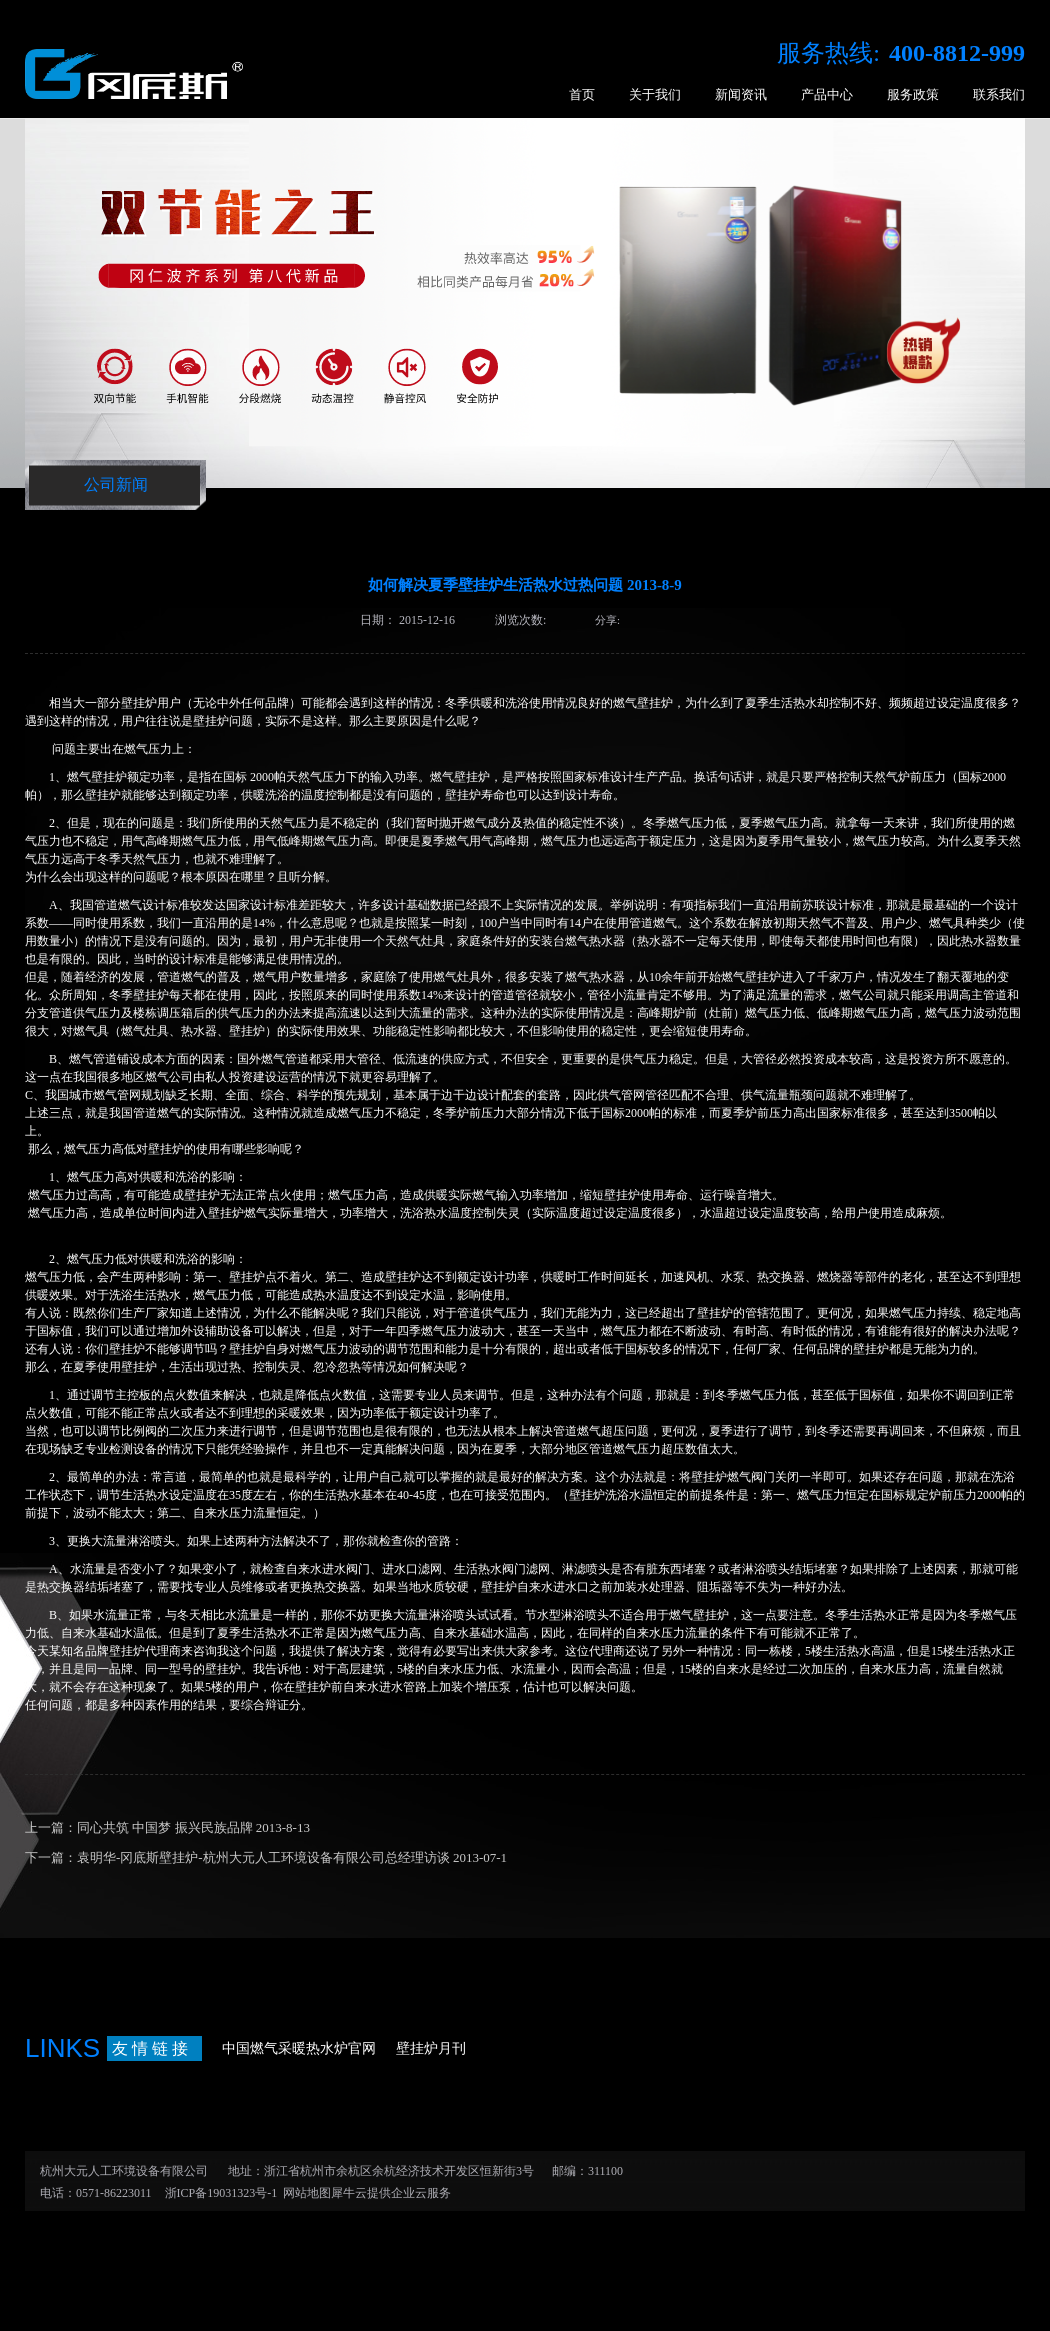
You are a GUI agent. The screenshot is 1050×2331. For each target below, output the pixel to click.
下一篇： (266, 1857)
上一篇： (167, 1827)
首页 (582, 94)
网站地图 (304, 2193)
